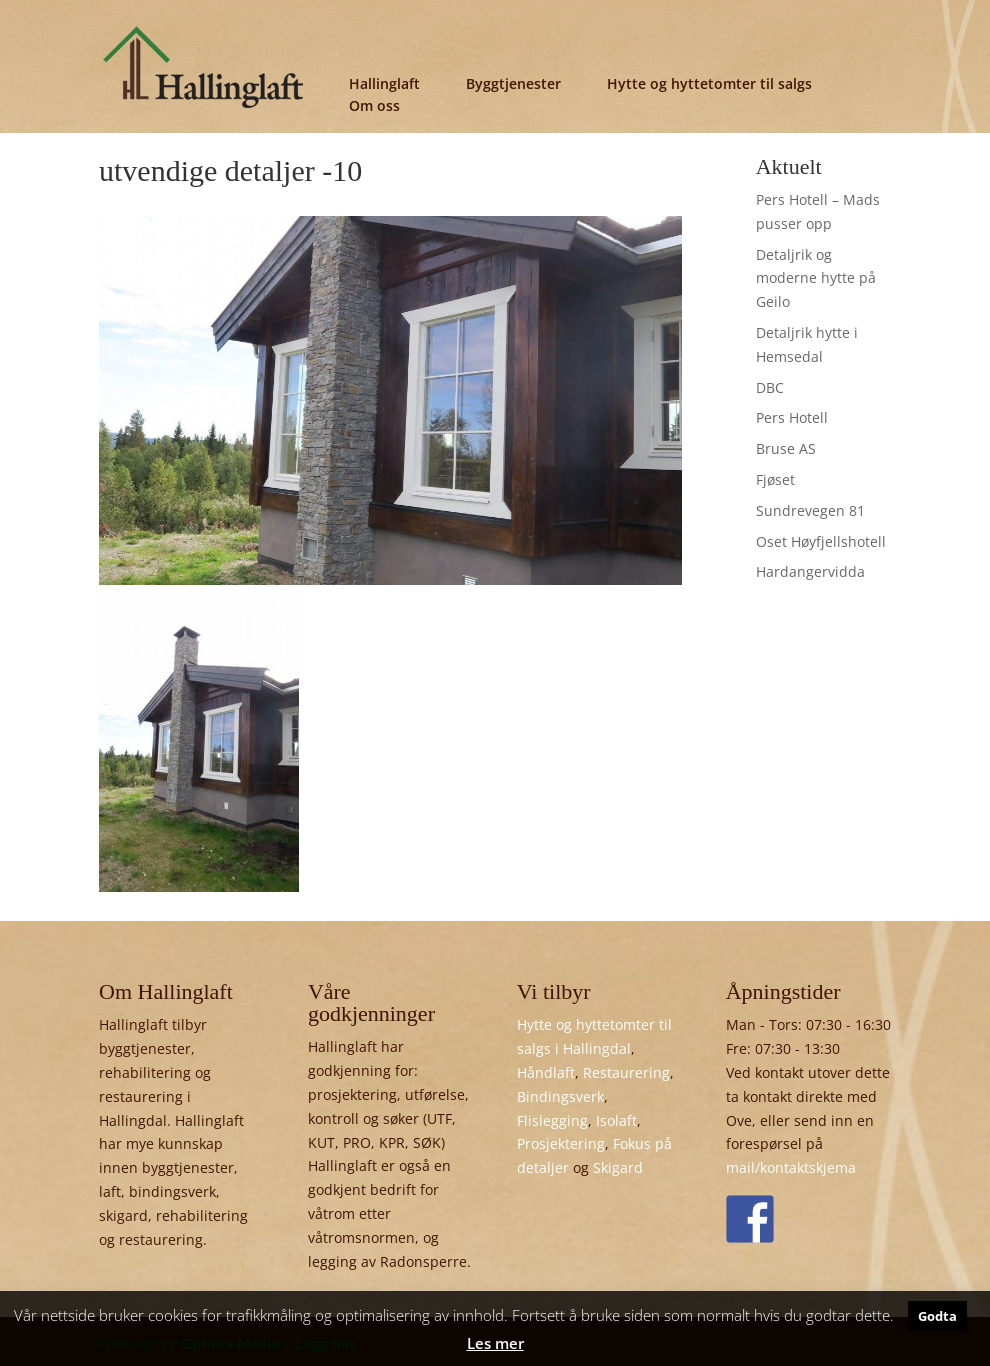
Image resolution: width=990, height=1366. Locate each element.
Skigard (618, 1167)
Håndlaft (546, 1072)
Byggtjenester (513, 83)
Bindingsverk (560, 1096)
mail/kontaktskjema (791, 1167)
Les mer (495, 1343)
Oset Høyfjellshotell (821, 541)
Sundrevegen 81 (810, 510)
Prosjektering (561, 1143)
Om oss (374, 105)
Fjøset (775, 479)
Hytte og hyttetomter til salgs (709, 83)
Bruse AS (786, 448)
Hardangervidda (810, 571)
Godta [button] (937, 1316)
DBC (770, 387)
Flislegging (552, 1120)
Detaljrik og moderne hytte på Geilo (816, 278)
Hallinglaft (384, 83)
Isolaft (616, 1120)
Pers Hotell (792, 417)
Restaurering (626, 1072)
